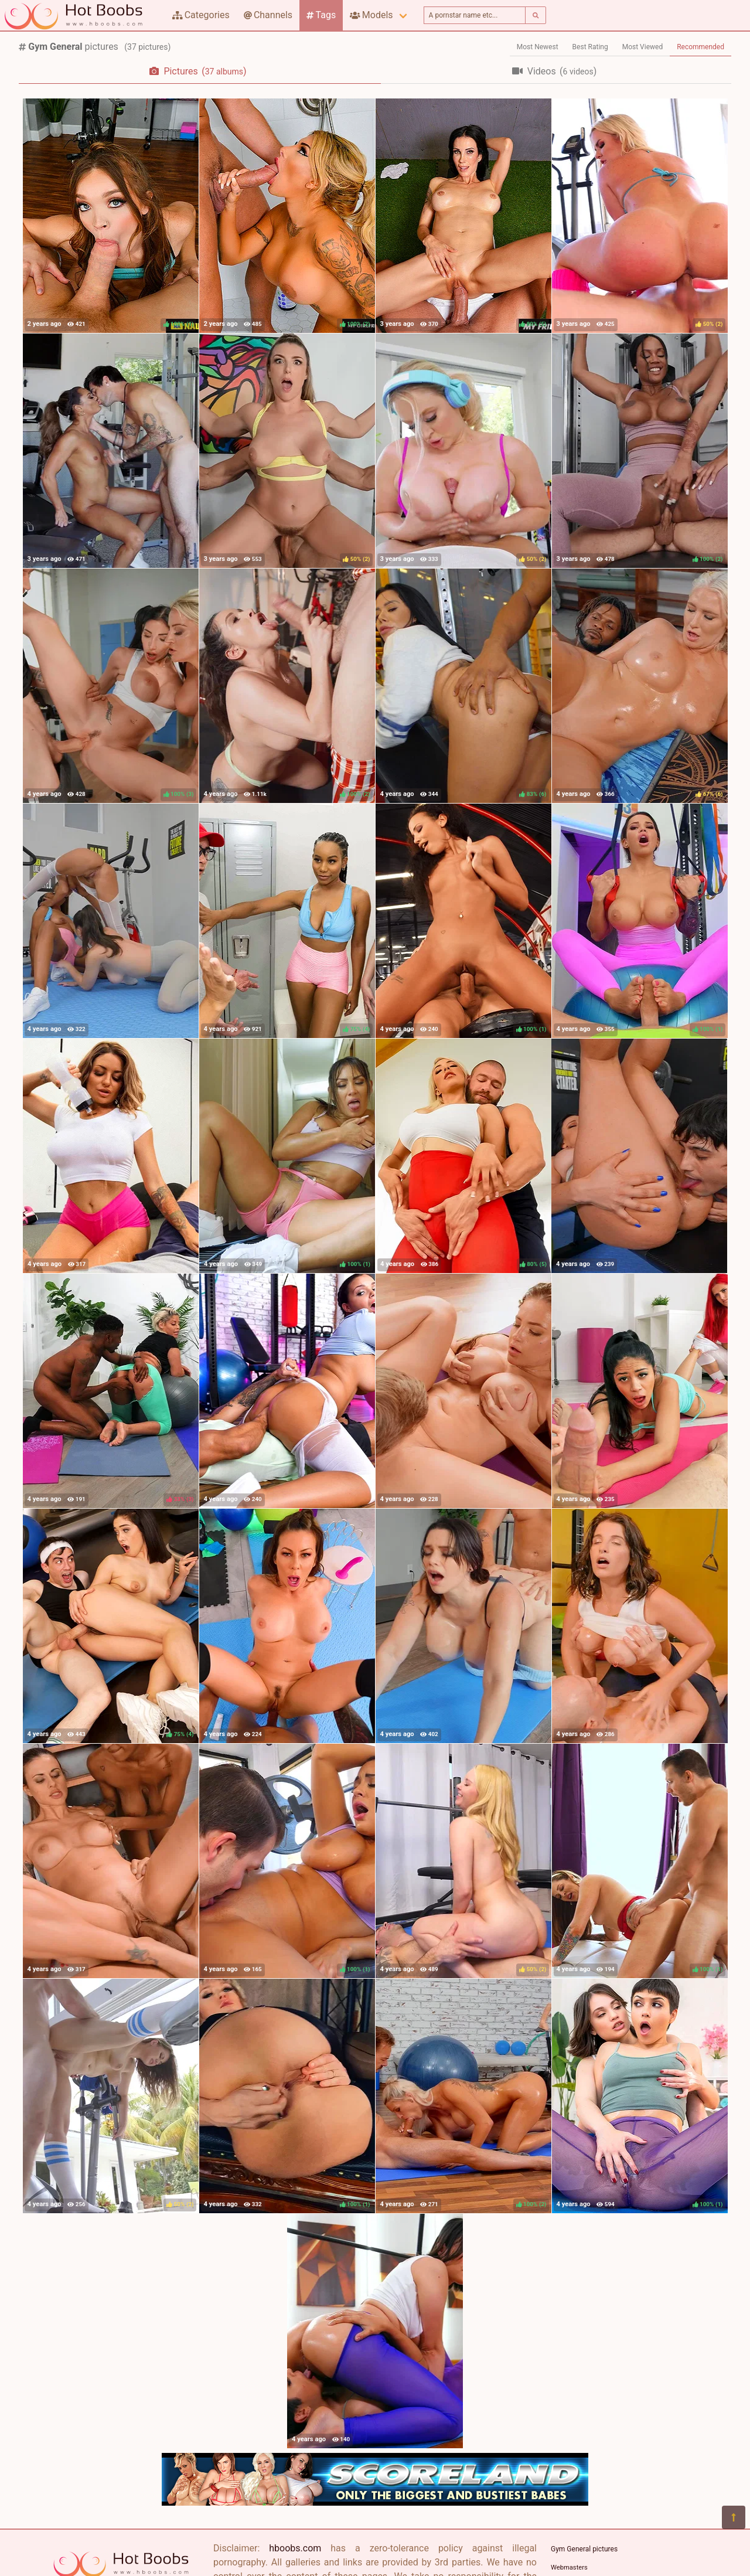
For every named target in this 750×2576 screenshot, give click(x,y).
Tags (321, 15)
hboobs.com (295, 2548)
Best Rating (590, 47)
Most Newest (537, 47)
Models (371, 15)
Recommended (700, 47)
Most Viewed (642, 47)
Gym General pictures (584, 2549)
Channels (268, 15)
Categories (201, 15)
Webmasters (569, 2567)
